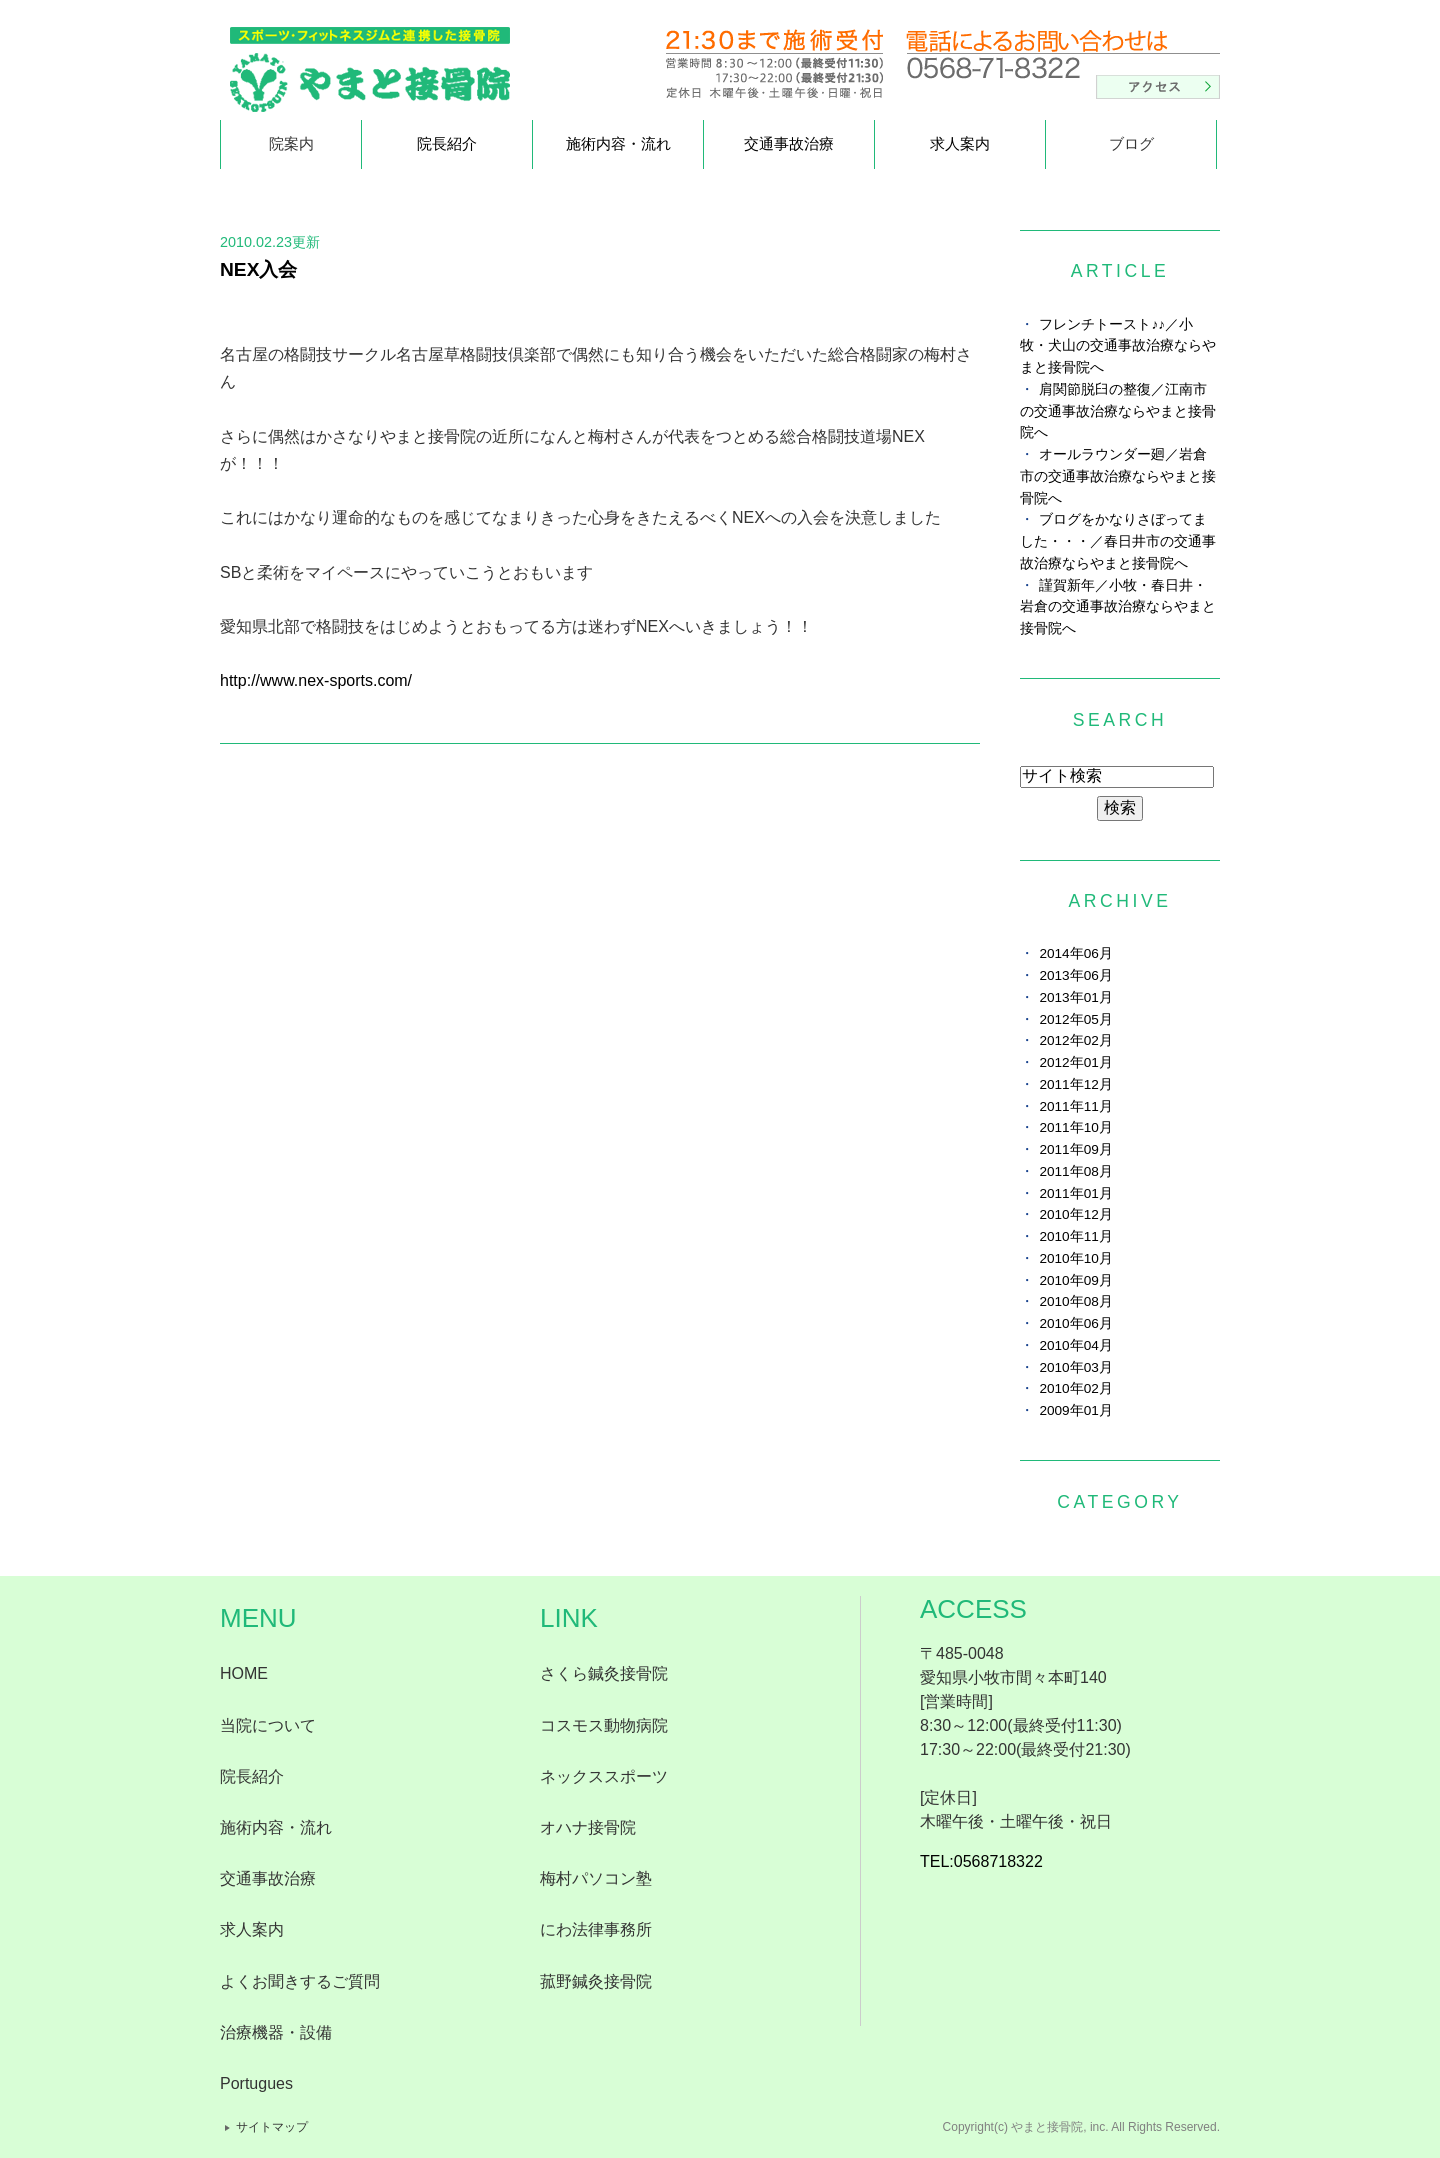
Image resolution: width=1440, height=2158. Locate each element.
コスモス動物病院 (604, 1725)
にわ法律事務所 (596, 1929)
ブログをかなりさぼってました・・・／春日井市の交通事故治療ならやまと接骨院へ (1118, 541)
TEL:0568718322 (981, 1861)
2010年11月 (1075, 1236)
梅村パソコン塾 (596, 1878)
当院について (268, 1725)
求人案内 (960, 143)
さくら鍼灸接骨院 (604, 1673)
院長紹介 (447, 143)
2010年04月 (1075, 1345)
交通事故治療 (789, 143)
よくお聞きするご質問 (300, 1981)
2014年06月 (1075, 953)
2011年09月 (1075, 1149)
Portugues (256, 2083)
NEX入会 (258, 269)
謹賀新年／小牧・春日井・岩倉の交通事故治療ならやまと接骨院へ (1118, 607)
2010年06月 (1075, 1323)
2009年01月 (1075, 1410)
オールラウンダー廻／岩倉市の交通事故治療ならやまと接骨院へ (1118, 476)
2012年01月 (1075, 1062)
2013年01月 (1075, 997)
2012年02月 (1075, 1040)
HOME (244, 1673)
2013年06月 (1075, 975)
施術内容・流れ (618, 143)
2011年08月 (1075, 1171)
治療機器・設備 (276, 2032)
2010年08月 (1075, 1301)
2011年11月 (1075, 1106)
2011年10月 (1075, 1127)
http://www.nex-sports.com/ (316, 680)
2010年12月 (1075, 1214)
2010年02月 (1075, 1388)
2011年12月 (1075, 1084)
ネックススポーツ (604, 1776)
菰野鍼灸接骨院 (596, 1981)
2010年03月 (1075, 1367)
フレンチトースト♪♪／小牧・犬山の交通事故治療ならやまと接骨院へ (1118, 346)
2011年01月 (1075, 1193)
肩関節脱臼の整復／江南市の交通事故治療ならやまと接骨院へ (1118, 411)
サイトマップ (272, 2127)
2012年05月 (1075, 1019)
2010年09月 (1075, 1280)
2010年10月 (1075, 1258)
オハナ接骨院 (588, 1827)
